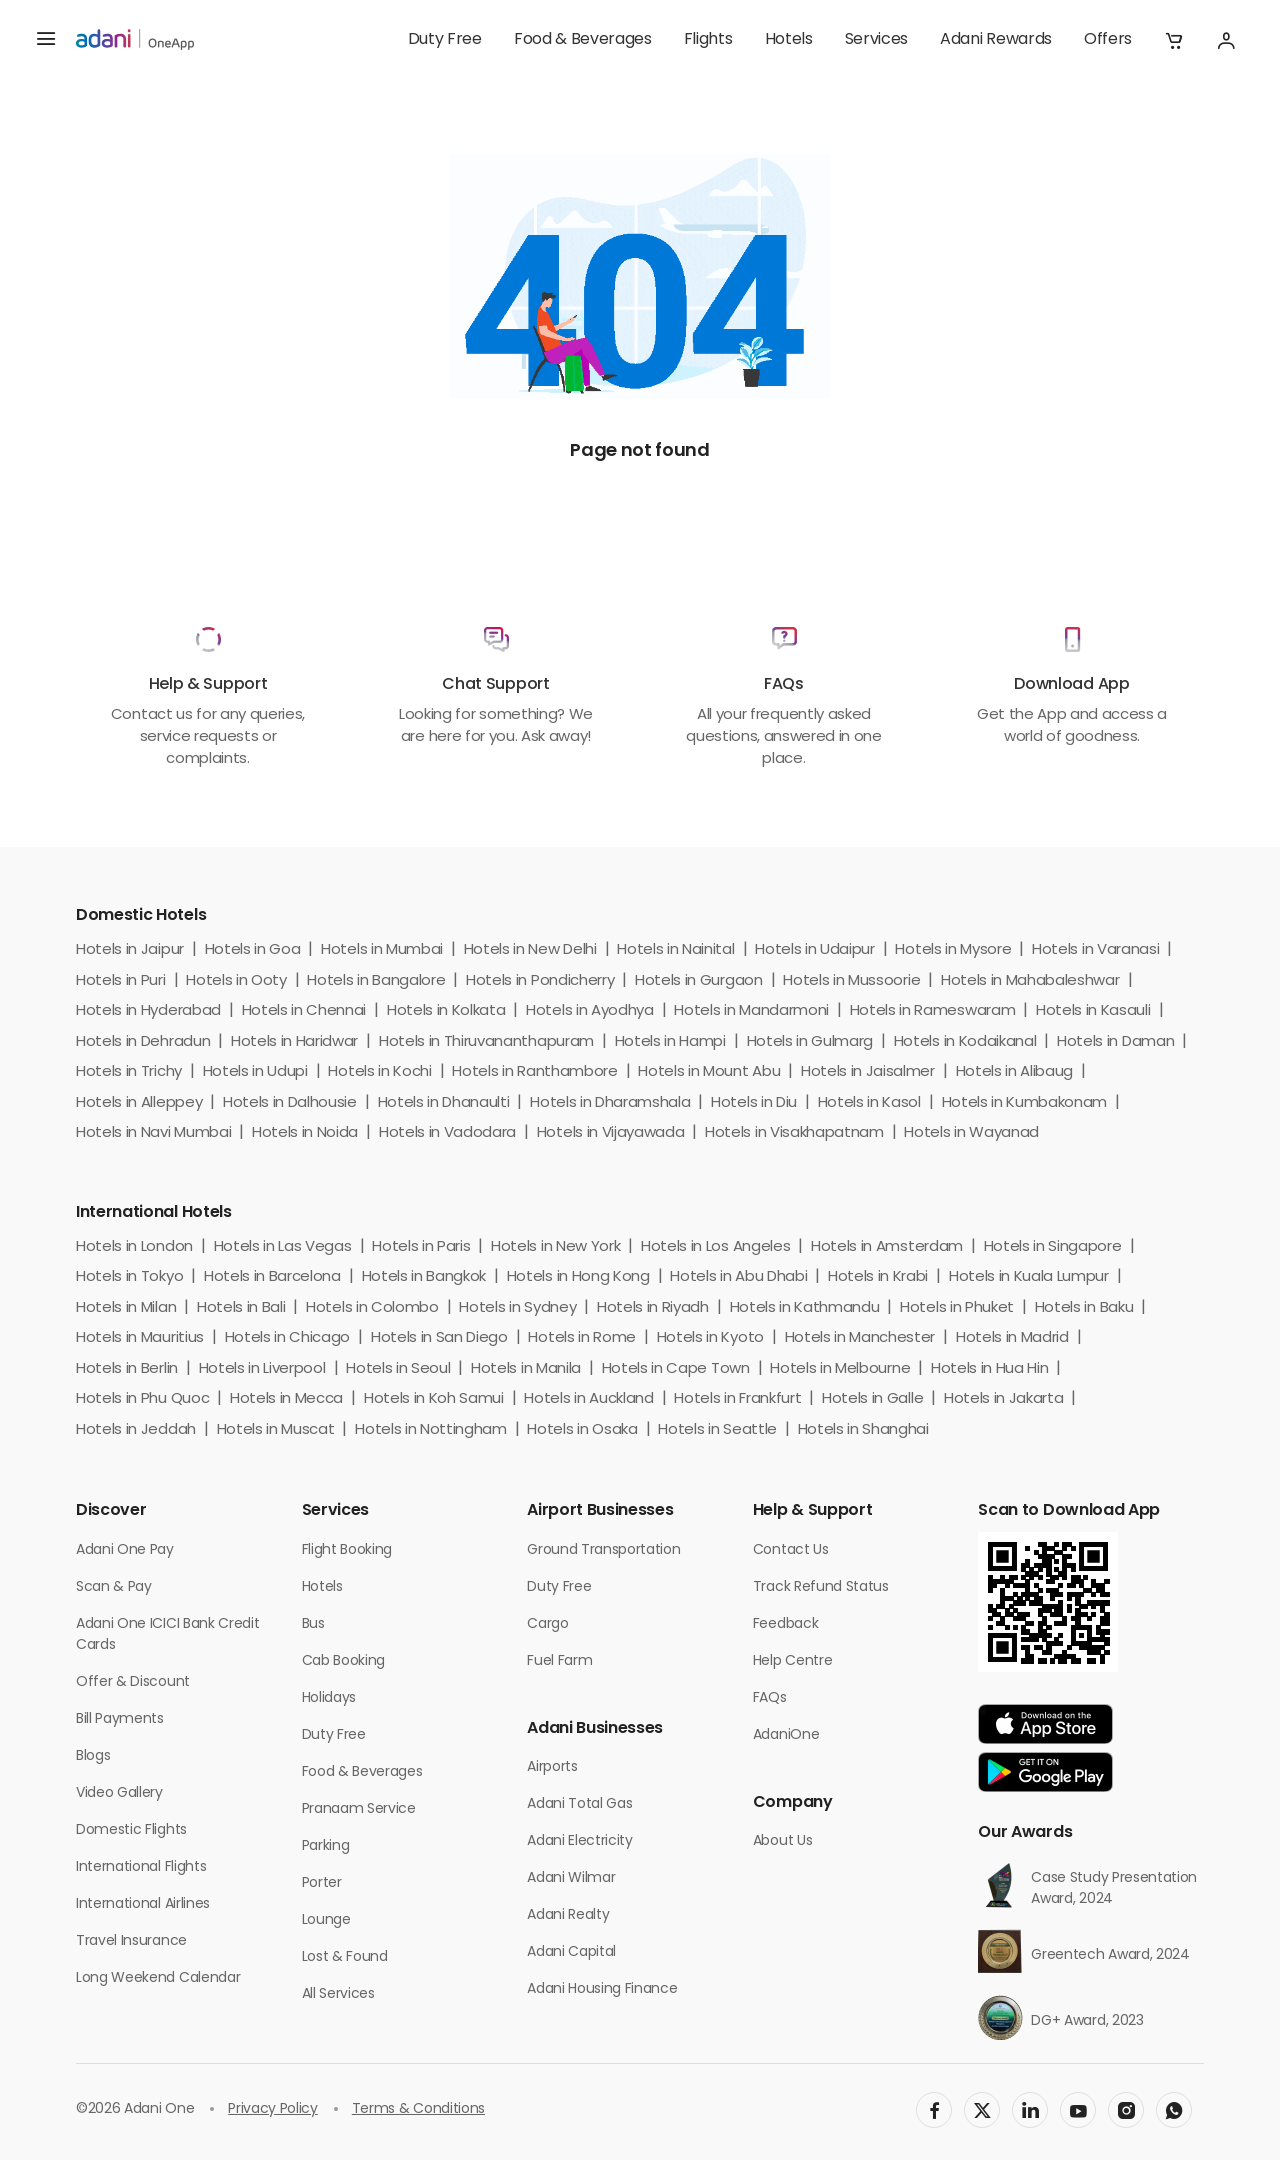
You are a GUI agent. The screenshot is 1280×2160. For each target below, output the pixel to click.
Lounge (326, 1920)
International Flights (141, 1867)
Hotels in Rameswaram (933, 1011)
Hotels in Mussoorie (851, 981)
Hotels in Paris (421, 1247)
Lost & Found (345, 1957)
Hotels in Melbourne (840, 1369)
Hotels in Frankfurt (737, 1399)
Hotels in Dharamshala (610, 1103)
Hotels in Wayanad (971, 1133)
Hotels (789, 40)
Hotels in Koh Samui (434, 1399)
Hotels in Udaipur (815, 950)
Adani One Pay (125, 1550)
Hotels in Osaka (582, 1430)
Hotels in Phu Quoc (142, 1399)
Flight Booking (347, 1550)
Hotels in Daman (1115, 1042)
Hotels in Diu (754, 1103)
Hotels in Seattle (717, 1430)
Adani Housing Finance (602, 1989)
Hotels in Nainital (675, 950)
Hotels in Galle (872, 1399)
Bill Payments (120, 1719)
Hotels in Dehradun (143, 1042)
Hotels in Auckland (588, 1399)
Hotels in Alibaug (1015, 1072)
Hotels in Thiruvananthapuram (486, 1042)
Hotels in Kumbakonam (1025, 1103)
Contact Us (791, 1550)
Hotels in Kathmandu (805, 1308)
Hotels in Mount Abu (709, 1072)
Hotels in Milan (126, 1308)
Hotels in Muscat (276, 1430)
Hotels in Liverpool (262, 1369)
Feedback (785, 1624)
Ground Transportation (603, 1550)
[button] (1174, 40)
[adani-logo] (135, 40)
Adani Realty (568, 1915)
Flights (708, 40)
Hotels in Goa (253, 950)
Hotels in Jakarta (1004, 1399)
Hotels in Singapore (1053, 1247)
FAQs (770, 1698)
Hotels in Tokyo (129, 1277)
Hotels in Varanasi (1095, 950)
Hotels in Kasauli (1093, 1011)
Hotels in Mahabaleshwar (1030, 981)
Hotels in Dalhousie (290, 1103)
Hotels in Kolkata (446, 1011)
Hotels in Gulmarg (810, 1042)
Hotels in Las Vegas (283, 1247)
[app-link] (1045, 1724)
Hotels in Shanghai (863, 1430)
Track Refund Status (821, 1587)
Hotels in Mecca (286, 1399)
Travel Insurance (131, 1941)
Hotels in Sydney (517, 1308)
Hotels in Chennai (304, 1011)
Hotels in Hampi (670, 1042)
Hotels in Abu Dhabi (738, 1277)
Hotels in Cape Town (676, 1369)
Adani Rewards (996, 40)
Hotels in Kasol (869, 1103)
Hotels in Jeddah (136, 1430)
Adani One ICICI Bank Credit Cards (167, 1635)
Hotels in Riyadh (653, 1308)
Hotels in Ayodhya (590, 1011)
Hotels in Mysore (953, 950)
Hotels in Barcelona (272, 1277)
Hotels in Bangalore (376, 981)
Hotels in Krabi (878, 1277)
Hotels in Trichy (129, 1072)
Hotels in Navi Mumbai (153, 1133)
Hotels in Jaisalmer (868, 1072)
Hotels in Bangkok (424, 1277)
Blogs (93, 1756)
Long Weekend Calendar (158, 1978)
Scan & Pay (114, 1587)
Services (876, 40)
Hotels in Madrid (1012, 1338)
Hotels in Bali (241, 1308)
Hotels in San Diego (439, 1338)
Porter (322, 1883)
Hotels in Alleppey (139, 1103)
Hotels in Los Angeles (715, 1247)
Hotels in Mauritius (140, 1338)
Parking (326, 1846)
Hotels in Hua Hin (990, 1369)
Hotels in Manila (526, 1369)
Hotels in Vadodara (447, 1133)
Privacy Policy (273, 2109)
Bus (313, 1624)
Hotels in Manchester (860, 1338)
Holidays (329, 1698)
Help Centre (792, 1661)
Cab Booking (343, 1661)
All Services (338, 1994)
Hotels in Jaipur (130, 950)
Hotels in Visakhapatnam (794, 1133)
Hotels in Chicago (288, 1338)
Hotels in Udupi (255, 1072)
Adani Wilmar (571, 1878)
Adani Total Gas (579, 1804)
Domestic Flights (131, 1830)
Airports (552, 1767)
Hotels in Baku (1084, 1308)
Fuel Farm (559, 1661)
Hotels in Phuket (957, 1308)
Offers (1108, 40)
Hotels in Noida (305, 1133)
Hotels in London (134, 1247)
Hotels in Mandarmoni (751, 1011)
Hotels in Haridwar (294, 1042)
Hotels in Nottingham (431, 1430)
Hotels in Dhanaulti (444, 1103)
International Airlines (143, 1904)
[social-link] (934, 2110)
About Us (782, 1841)
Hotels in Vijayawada (611, 1133)
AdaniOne (786, 1735)
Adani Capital (571, 1952)
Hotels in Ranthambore (534, 1072)
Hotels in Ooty (236, 981)
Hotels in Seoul (398, 1369)
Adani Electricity (580, 1841)
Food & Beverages (583, 40)
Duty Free (445, 40)
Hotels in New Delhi (530, 950)
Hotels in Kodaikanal (965, 1042)
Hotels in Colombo (372, 1308)
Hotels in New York (555, 1247)
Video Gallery (119, 1793)
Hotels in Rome (582, 1338)
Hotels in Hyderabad (148, 1011)
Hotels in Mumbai (382, 950)
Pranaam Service (359, 1809)
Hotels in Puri (121, 981)
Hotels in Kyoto (710, 1338)
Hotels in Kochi (379, 1072)
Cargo (547, 1624)
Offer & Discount (133, 1682)
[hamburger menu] (46, 40)
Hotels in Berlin (127, 1369)
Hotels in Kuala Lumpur (1029, 1277)
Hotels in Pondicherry (540, 981)
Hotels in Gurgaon (699, 981)
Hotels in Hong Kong (578, 1277)
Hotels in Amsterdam (887, 1247)
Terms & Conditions (418, 2109)
